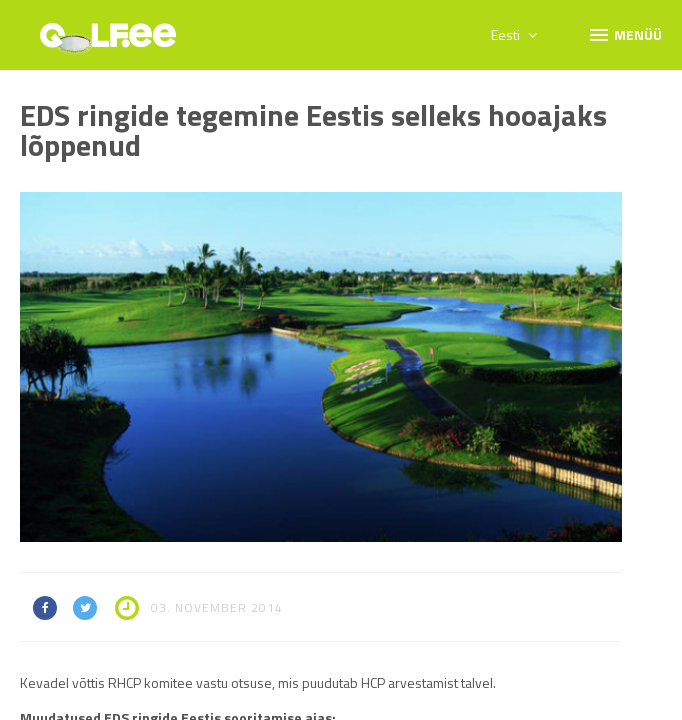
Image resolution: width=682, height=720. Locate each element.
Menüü (624, 34)
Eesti (514, 34)
